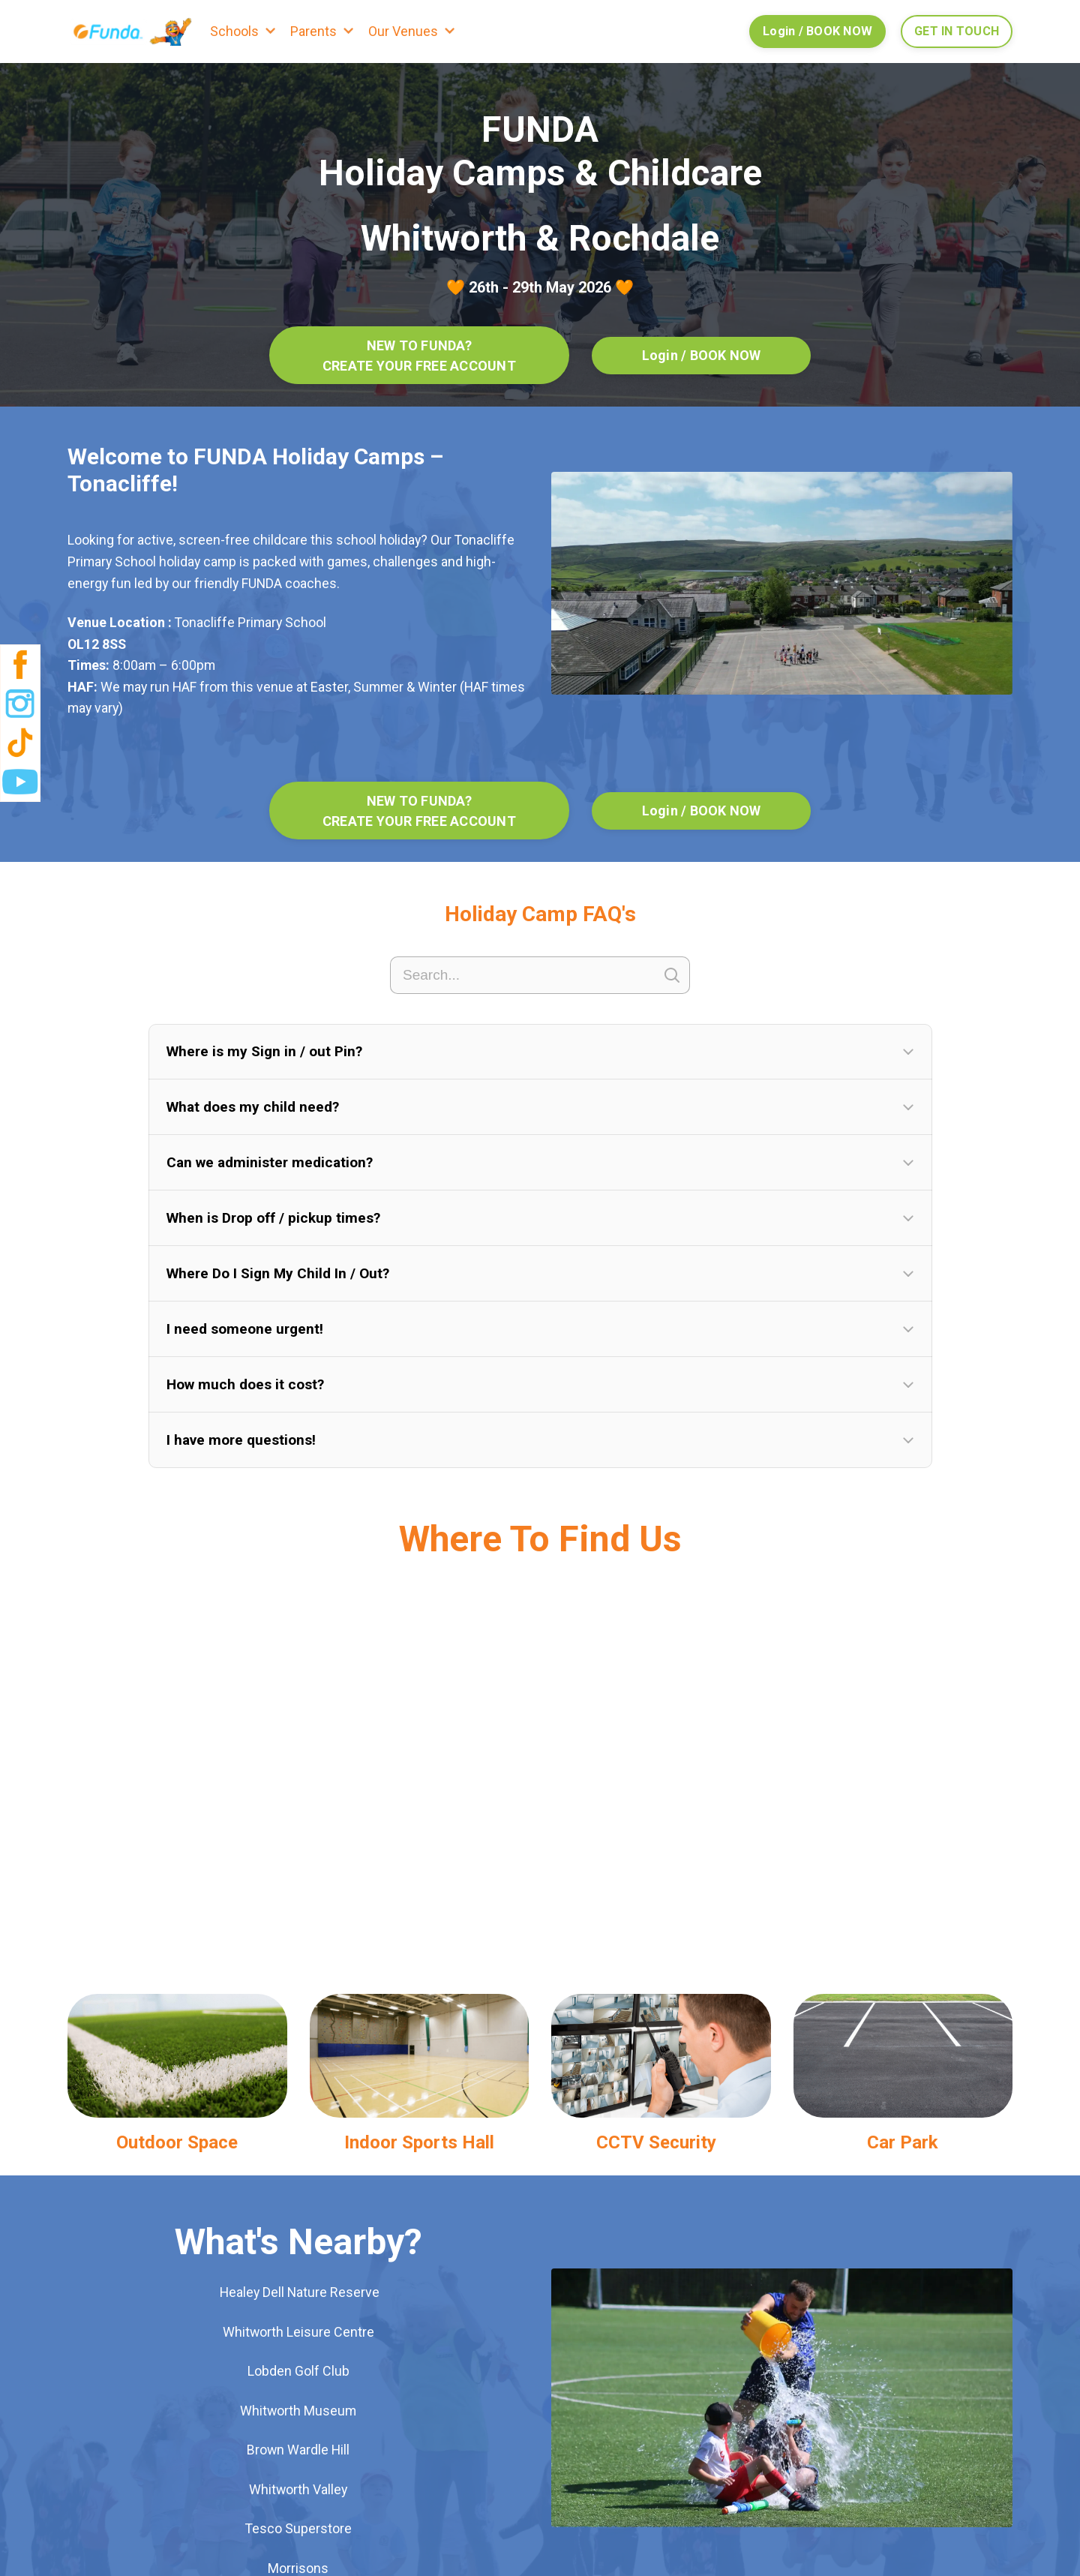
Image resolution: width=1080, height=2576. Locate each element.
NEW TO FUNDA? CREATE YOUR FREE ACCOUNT (419, 356)
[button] (540, 1054)
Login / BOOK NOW (817, 31)
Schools (234, 31)
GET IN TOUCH (956, 31)
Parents (313, 31)
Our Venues (403, 31)
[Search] (540, 977)
